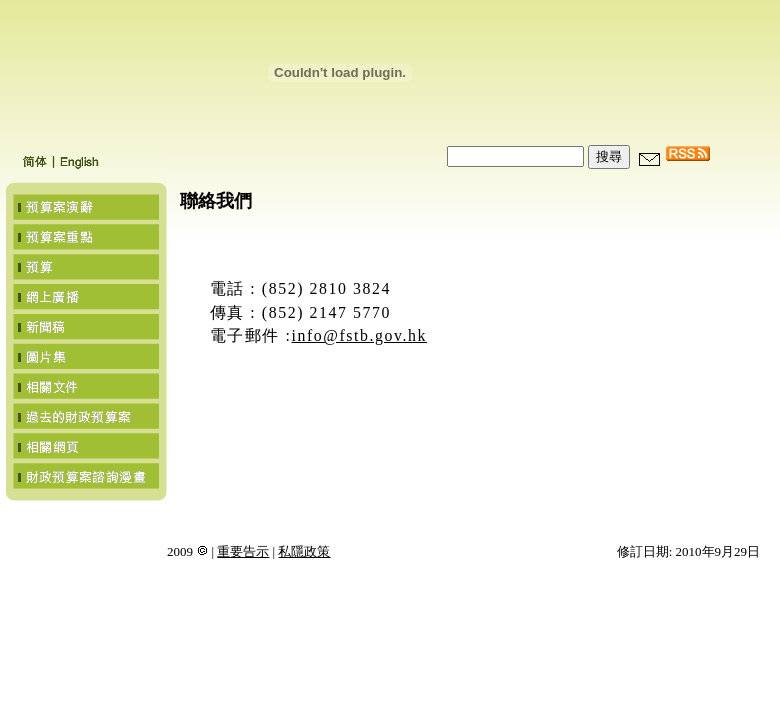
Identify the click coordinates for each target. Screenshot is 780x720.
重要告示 (243, 551)
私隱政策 (304, 551)
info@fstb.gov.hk (359, 335)
